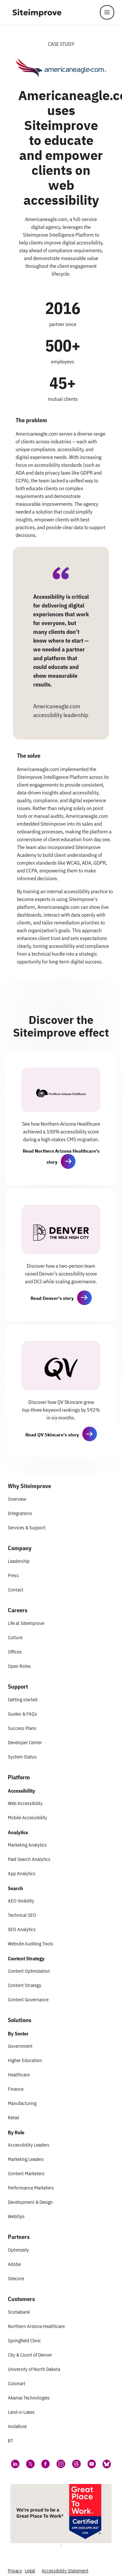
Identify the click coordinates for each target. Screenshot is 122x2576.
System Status (22, 1757)
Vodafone (17, 2426)
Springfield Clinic (24, 2340)
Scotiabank (19, 2312)
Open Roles (19, 1666)
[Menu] (107, 12)
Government (20, 2046)
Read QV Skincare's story (52, 1435)
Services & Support (27, 1527)
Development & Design (30, 2202)
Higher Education (25, 2060)
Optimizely (18, 2250)
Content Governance (28, 1999)
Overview (17, 1499)
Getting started (22, 1699)
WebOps (16, 2216)
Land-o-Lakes (21, 2412)
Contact (15, 1590)
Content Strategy (24, 1985)
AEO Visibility (21, 1901)
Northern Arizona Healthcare (36, 2326)
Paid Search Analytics (29, 1859)
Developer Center (25, 1742)
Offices (15, 1652)
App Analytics (21, 1873)
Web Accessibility (25, 1803)
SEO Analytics (22, 1929)
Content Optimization (29, 1971)
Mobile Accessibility (27, 1817)
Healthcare (19, 2075)
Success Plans (22, 1728)
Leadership (19, 1561)
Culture (15, 1637)
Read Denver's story (52, 1298)
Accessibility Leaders (28, 2145)
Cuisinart (16, 2383)
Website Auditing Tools (30, 1944)
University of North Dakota (34, 2369)
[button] (68, 1161)
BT (10, 2441)
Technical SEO (22, 1915)
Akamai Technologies (29, 2398)
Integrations (20, 1513)
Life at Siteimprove (26, 1623)
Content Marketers (26, 2173)
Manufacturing (22, 2103)
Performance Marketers (31, 2188)
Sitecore (16, 2278)
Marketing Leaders (26, 2159)
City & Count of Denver (30, 2355)
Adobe (14, 2264)
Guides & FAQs (22, 1714)
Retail (13, 2117)
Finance (15, 2089)
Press (13, 1575)
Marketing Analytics (27, 1845)
